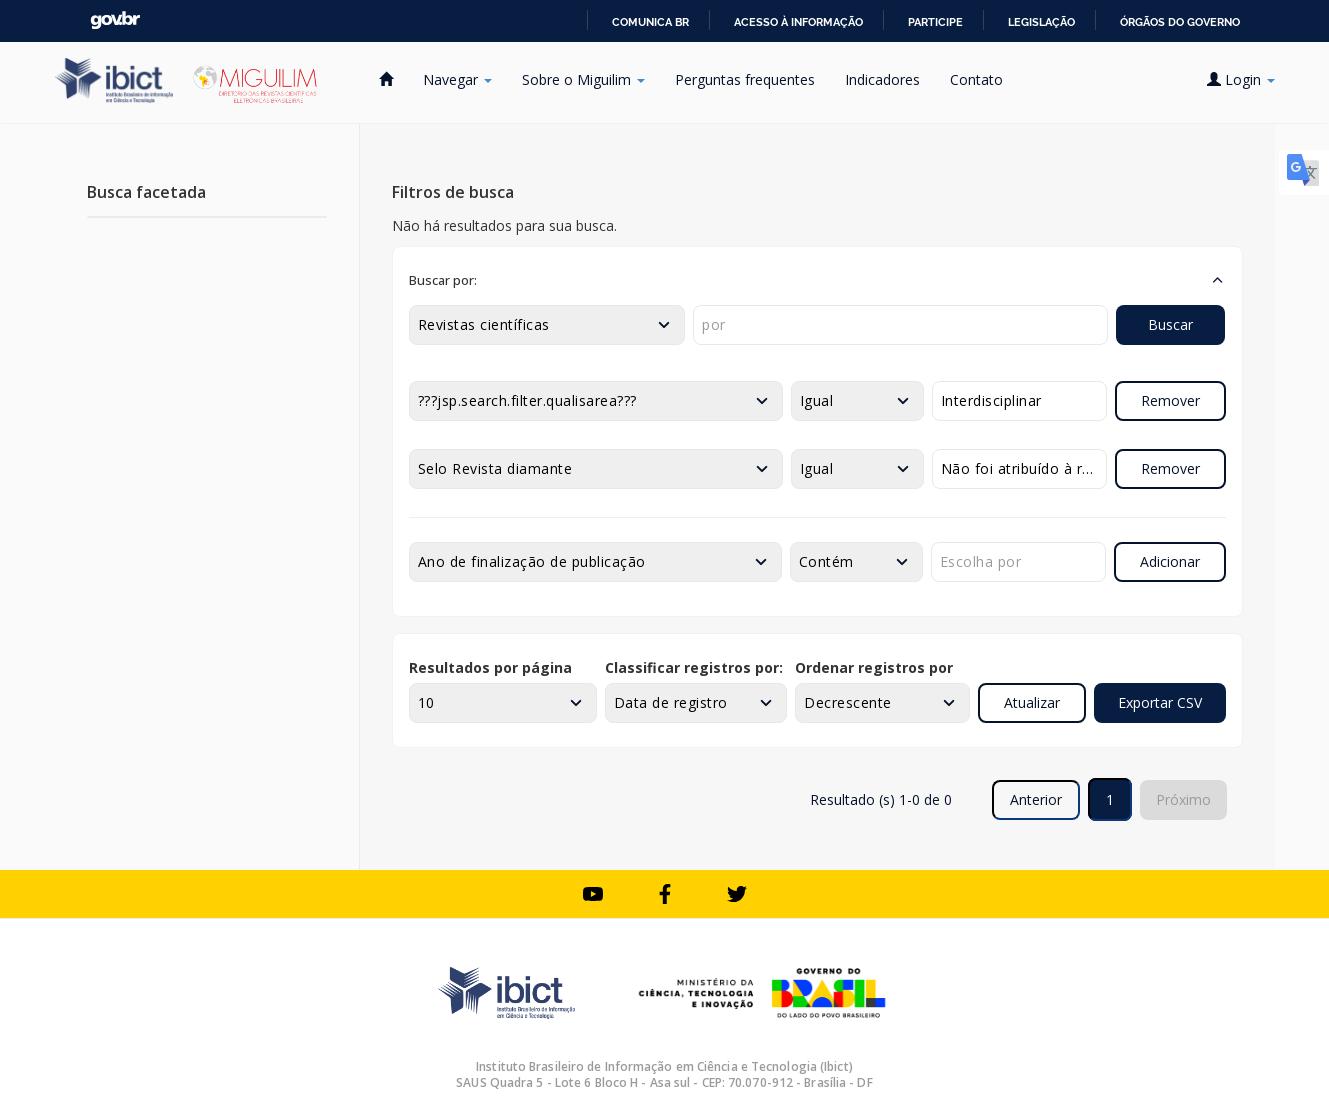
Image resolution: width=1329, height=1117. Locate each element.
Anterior (1036, 799)
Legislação (1041, 22)
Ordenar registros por (874, 667)
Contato (976, 79)
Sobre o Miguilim (583, 79)
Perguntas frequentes (745, 79)
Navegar (457, 79)
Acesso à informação (798, 22)
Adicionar (1170, 561)
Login (1241, 79)
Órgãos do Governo (1180, 22)
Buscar (1170, 324)
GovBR (115, 20)
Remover (1170, 400)
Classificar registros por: (694, 667)
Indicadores (882, 79)
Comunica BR (650, 22)
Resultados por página (490, 667)
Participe (935, 22)
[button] (817, 280)
